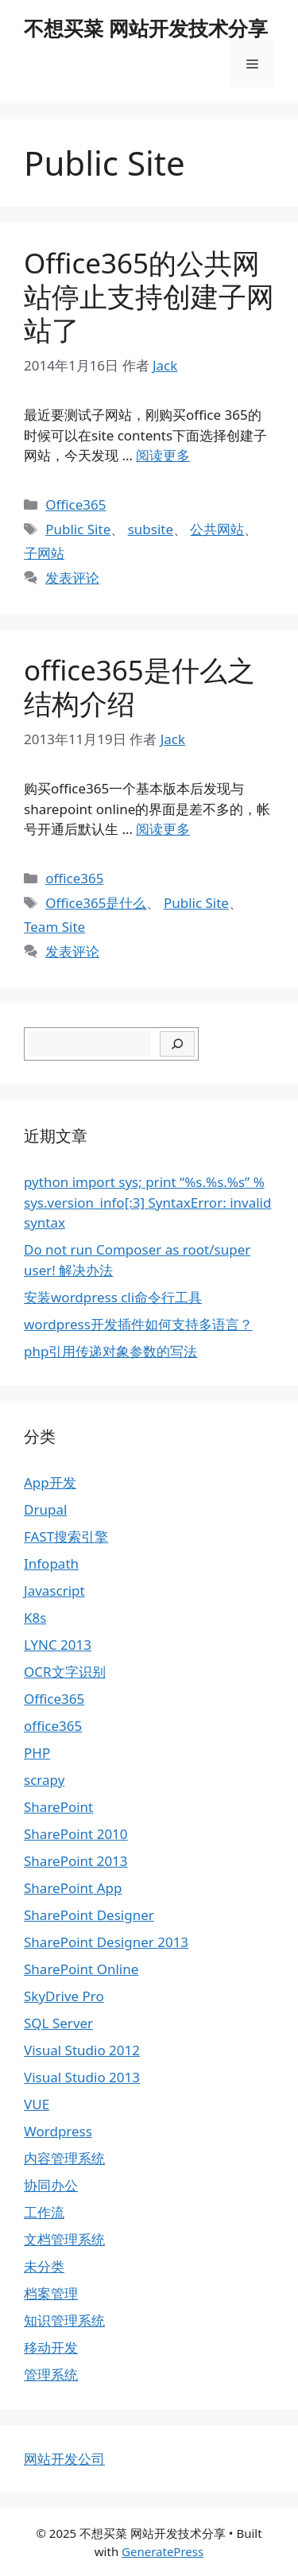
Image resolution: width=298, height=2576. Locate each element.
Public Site (77, 529)
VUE (36, 2104)
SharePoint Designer (89, 1915)
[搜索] (177, 1044)
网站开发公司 (64, 2459)
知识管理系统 (64, 2320)
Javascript (54, 1590)
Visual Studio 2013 (82, 2077)
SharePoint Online (81, 1969)
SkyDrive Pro (64, 1996)
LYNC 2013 (57, 1644)
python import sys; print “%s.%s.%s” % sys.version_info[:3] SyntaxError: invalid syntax (147, 1202)
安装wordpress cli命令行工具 (113, 1297)
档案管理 (51, 2293)
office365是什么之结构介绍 (139, 686)
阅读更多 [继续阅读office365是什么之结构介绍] (163, 829)
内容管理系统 (64, 2158)
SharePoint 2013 (76, 1861)
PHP (37, 1753)
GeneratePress (162, 2551)
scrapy (44, 1780)
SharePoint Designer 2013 (106, 1942)
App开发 (50, 1482)
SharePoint (58, 1807)
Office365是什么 (95, 903)
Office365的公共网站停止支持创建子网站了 (149, 296)
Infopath (51, 1563)
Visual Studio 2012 (82, 2050)
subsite (150, 529)
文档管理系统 (64, 2239)
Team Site (54, 927)
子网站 (44, 553)
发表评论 (72, 577)
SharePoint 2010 (76, 1834)
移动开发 (51, 2347)
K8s (35, 1617)
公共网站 (217, 529)
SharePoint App (73, 1888)
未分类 (44, 2266)
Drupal (45, 1509)
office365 (74, 878)
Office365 (75, 504)
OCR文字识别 (65, 1671)
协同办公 (51, 2185)
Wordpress (58, 2131)
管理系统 (51, 2374)
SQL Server (58, 2023)
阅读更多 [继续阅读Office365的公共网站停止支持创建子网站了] (163, 455)
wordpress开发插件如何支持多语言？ (138, 1324)
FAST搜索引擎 (66, 1536)
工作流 (44, 2212)
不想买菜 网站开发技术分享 (146, 27)
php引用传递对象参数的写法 (110, 1351)
